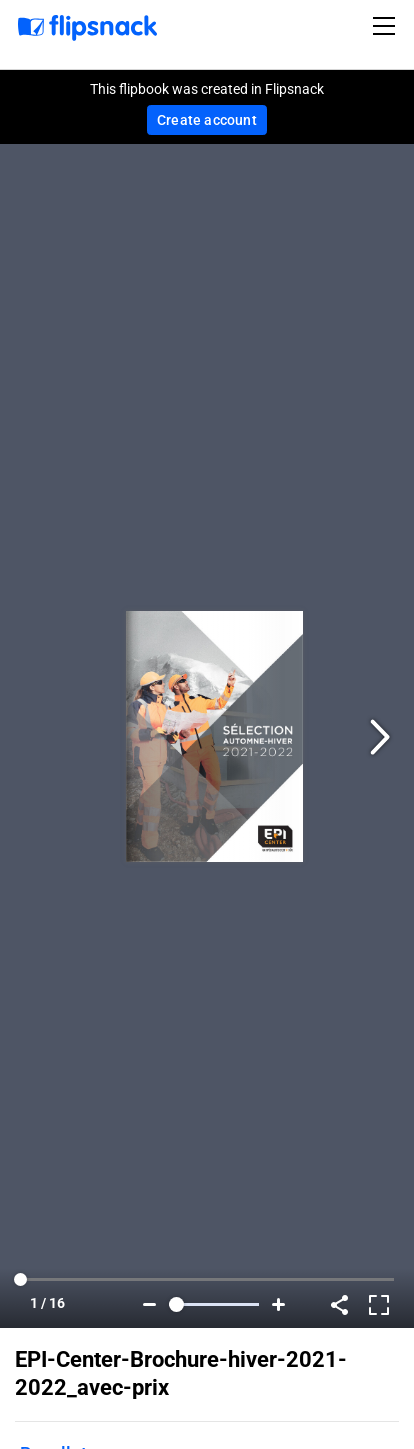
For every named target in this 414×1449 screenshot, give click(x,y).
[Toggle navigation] (387, 26)
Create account (207, 120)
